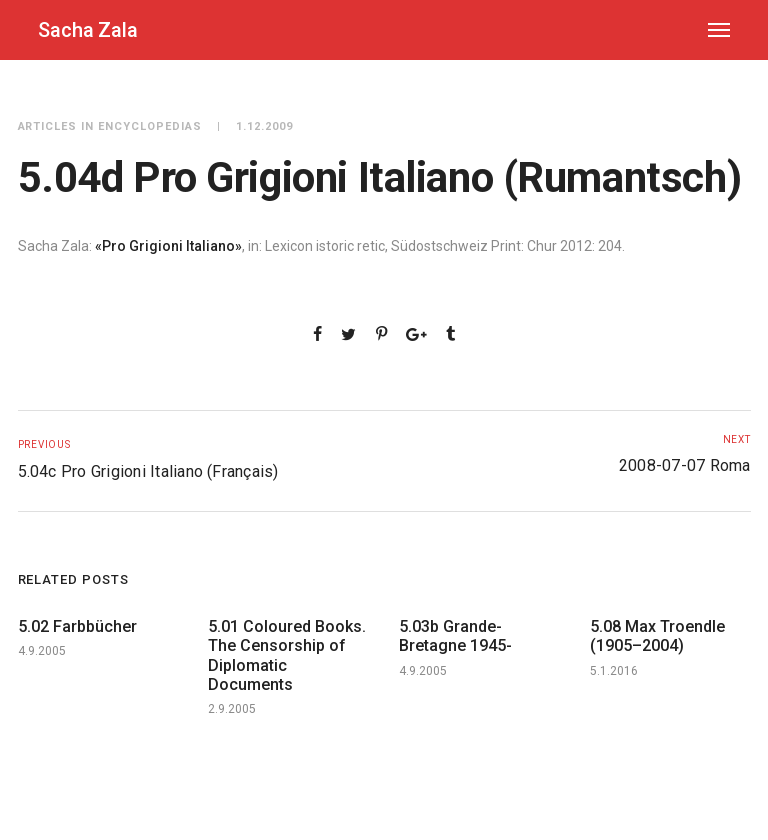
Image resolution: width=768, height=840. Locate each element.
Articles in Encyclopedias (110, 126)
